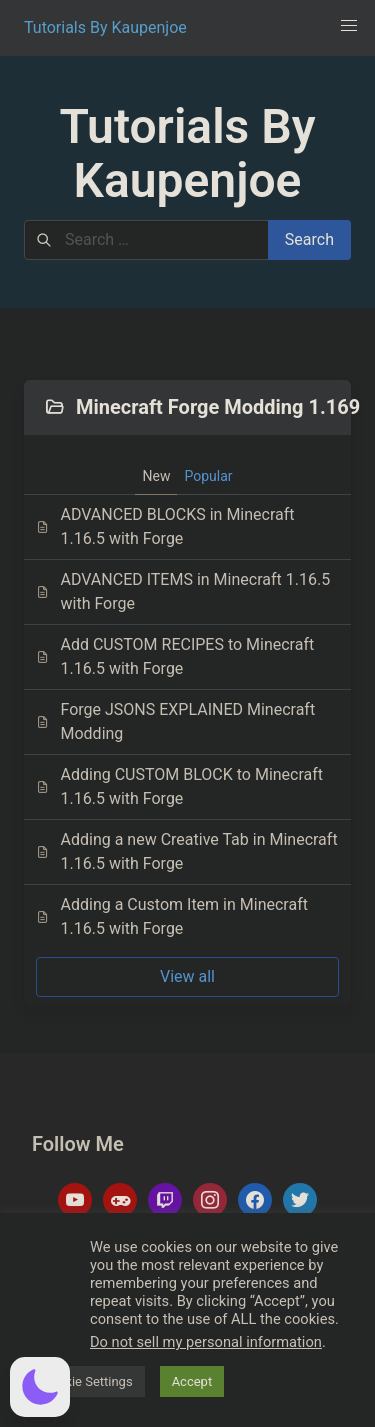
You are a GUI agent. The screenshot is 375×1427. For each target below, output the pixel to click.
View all (187, 976)
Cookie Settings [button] (87, 1381)
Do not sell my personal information (206, 1342)
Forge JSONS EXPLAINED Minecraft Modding (175, 721)
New (156, 476)
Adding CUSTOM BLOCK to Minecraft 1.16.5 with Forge (179, 786)
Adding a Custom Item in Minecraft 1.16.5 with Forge (172, 916)
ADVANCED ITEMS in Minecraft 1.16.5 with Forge (183, 591)
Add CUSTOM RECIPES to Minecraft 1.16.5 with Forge (175, 656)
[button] (349, 26)
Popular (208, 476)
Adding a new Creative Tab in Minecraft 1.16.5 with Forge (187, 851)
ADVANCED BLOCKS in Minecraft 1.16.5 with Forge (165, 526)
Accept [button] (192, 1381)
